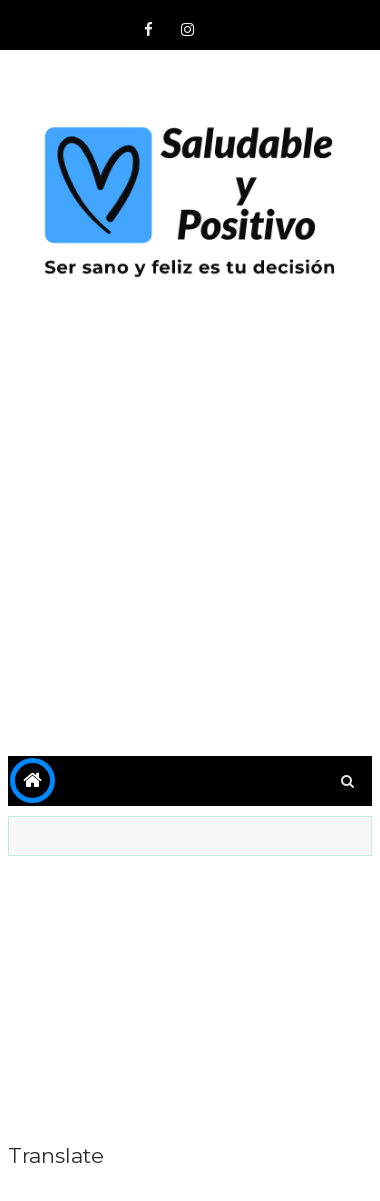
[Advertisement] (190, 536)
